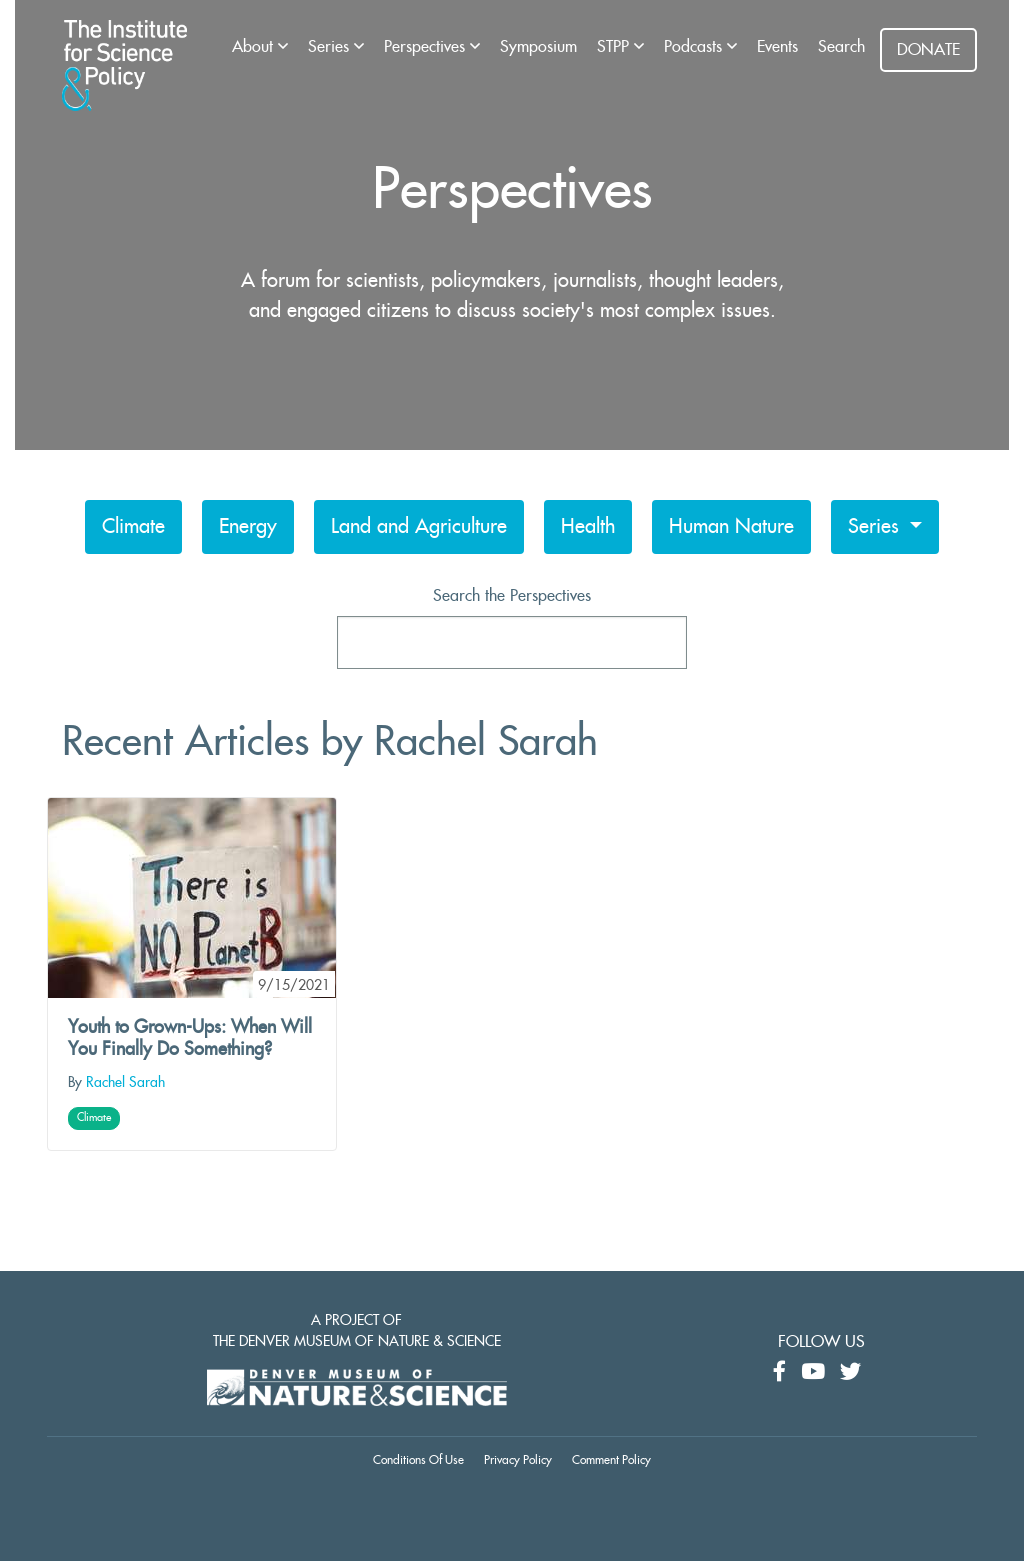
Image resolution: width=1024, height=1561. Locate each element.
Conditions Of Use (418, 1460)
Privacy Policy (518, 1460)
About (255, 47)
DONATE (928, 50)
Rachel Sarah (125, 1083)
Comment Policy (611, 1460)
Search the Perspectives (512, 596)
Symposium (538, 47)
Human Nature (731, 527)
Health (588, 527)
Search (841, 47)
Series (331, 47)
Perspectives (427, 47)
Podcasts (695, 47)
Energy (248, 527)
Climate (133, 527)
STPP (615, 47)
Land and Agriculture (419, 527)
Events (777, 47)
